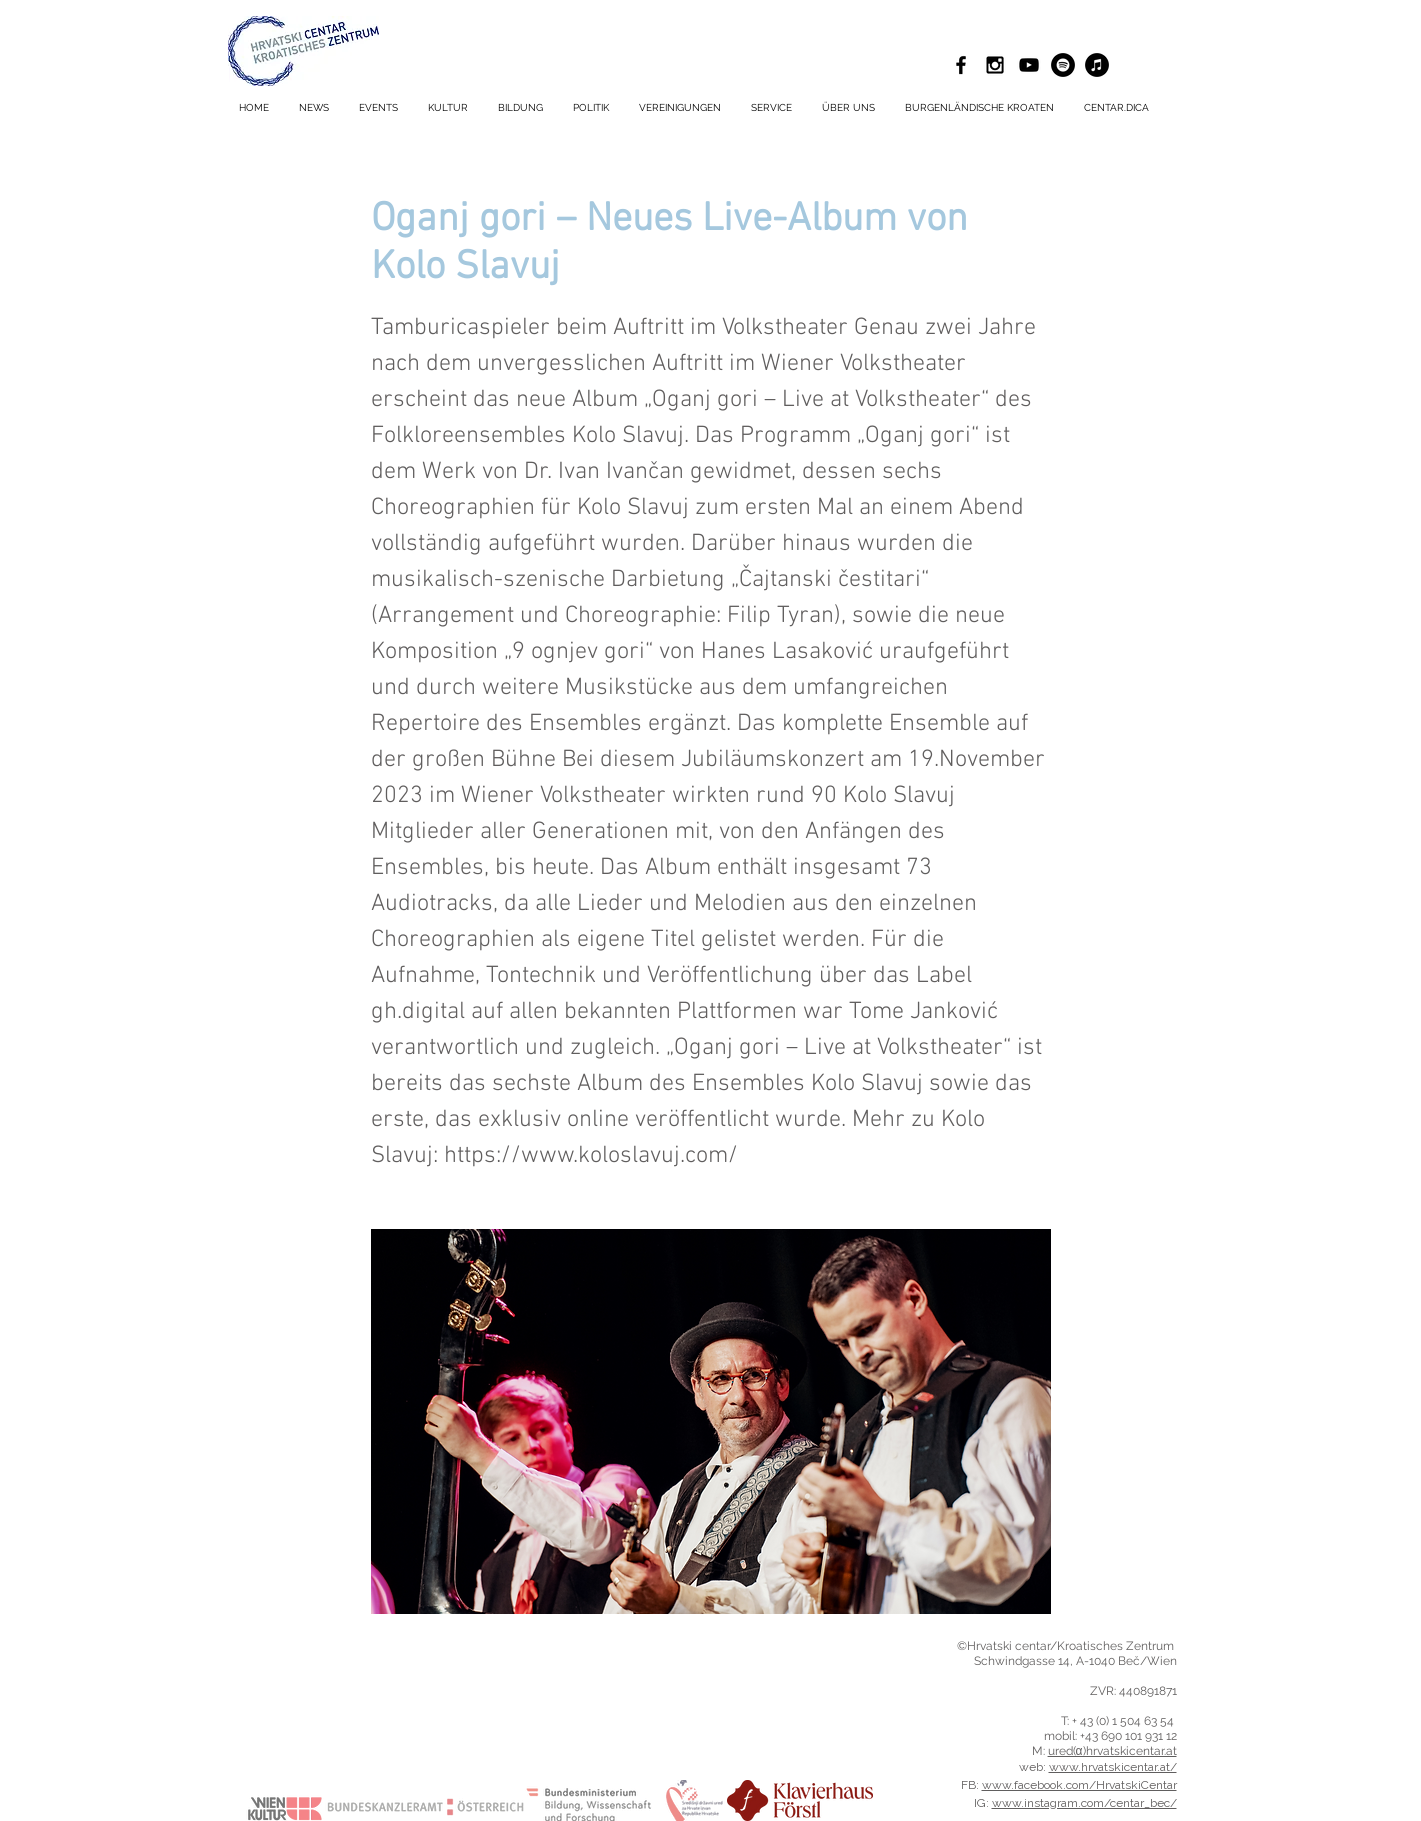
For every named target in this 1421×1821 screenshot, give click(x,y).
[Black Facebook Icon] (961, 65)
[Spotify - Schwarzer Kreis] (1063, 65)
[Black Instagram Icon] (995, 65)
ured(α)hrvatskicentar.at (1112, 1751)
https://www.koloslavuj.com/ (591, 1156)
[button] (771, 108)
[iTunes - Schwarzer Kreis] (1097, 65)
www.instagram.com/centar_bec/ (1084, 1803)
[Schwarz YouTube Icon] (1029, 65)
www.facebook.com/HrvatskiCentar (1079, 1785)
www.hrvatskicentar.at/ (1113, 1767)
